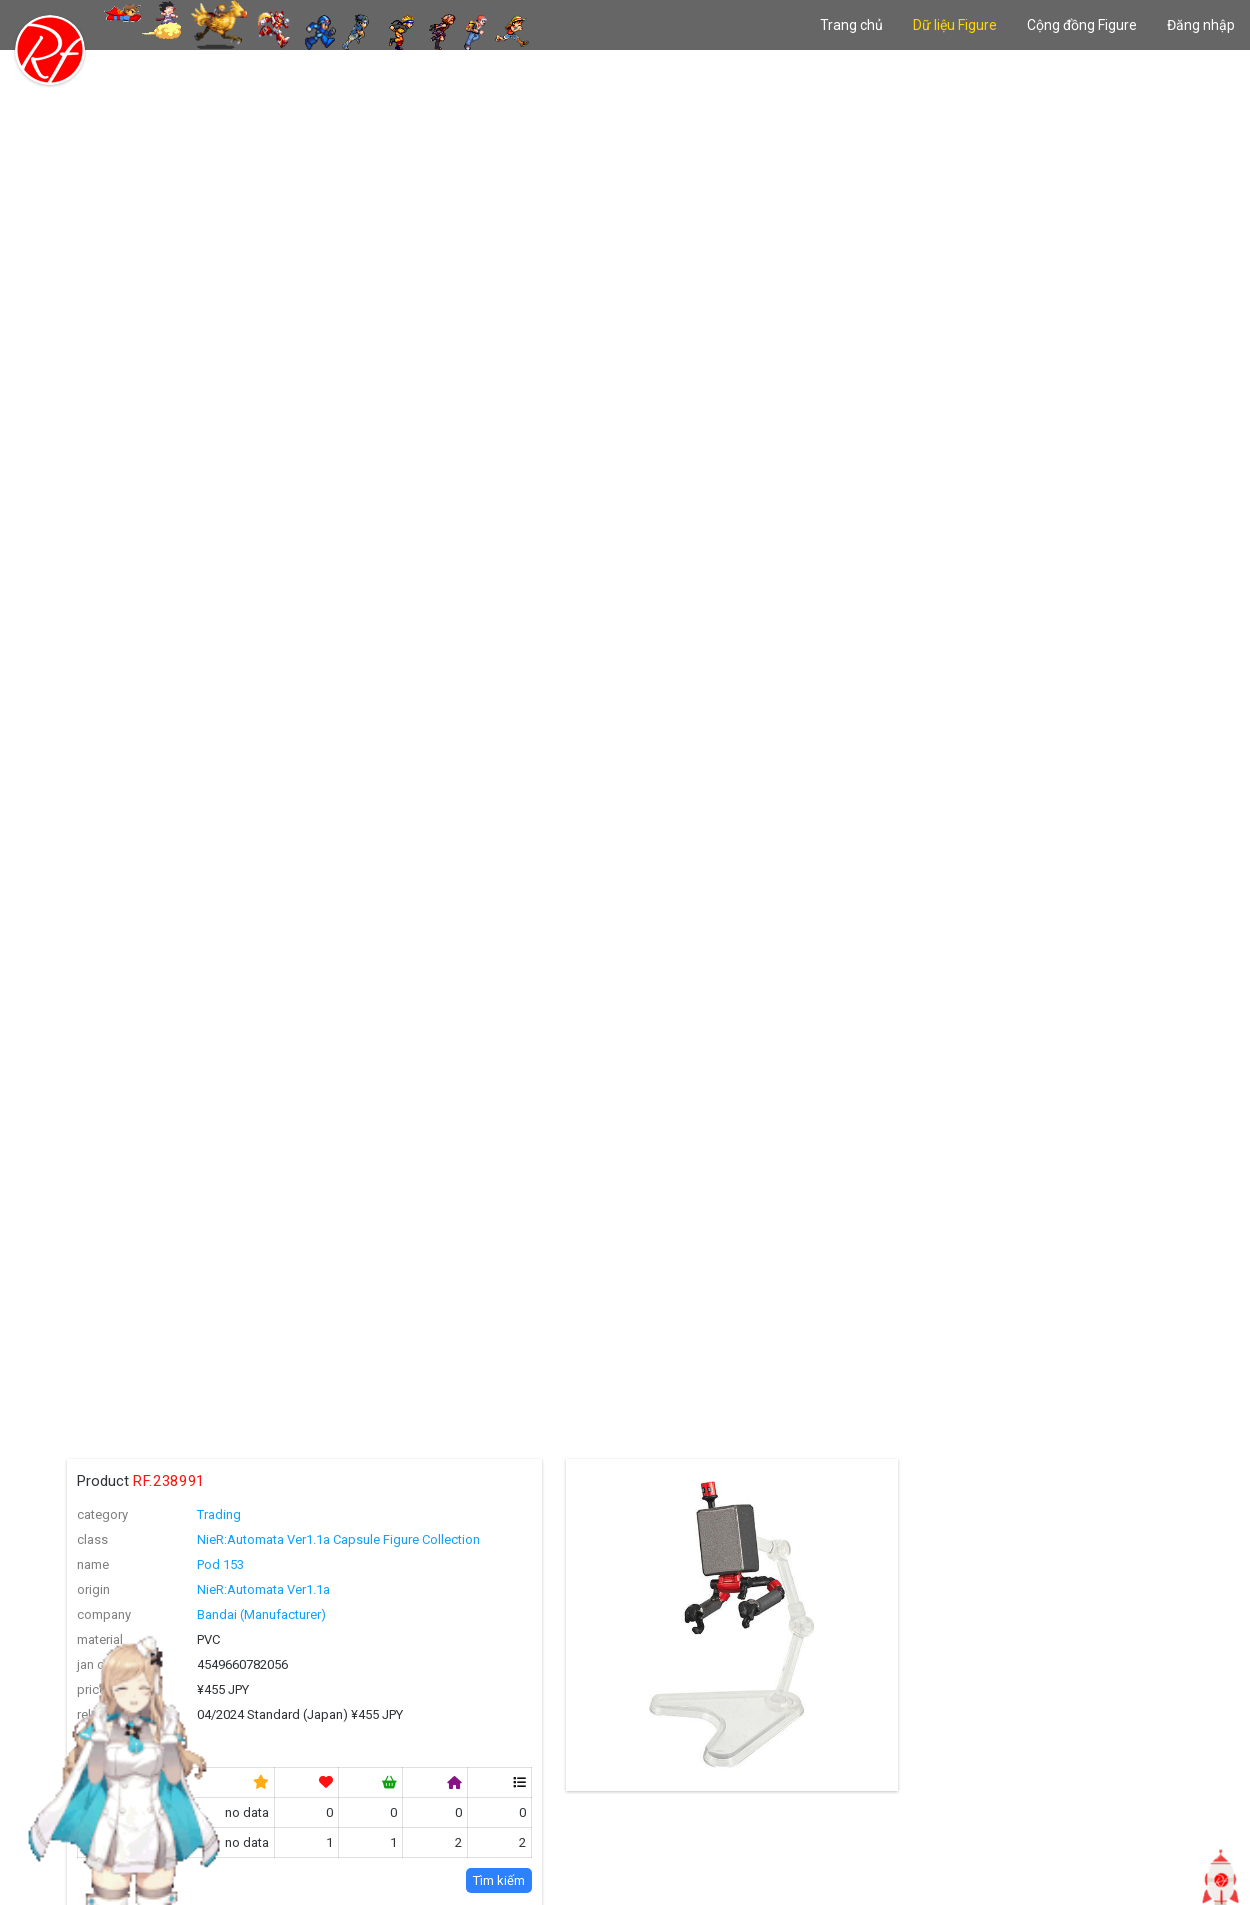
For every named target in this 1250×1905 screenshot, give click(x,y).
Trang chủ (851, 25)
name (93, 1564)
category (102, 1514)
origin (93, 1589)
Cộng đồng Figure (1082, 25)
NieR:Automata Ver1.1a (263, 1589)
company (104, 1614)
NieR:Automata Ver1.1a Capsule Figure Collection (338, 1539)
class (92, 1539)
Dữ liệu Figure (955, 25)
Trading (219, 1514)
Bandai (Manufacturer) (261, 1614)
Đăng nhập (1201, 25)
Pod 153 (220, 1564)
